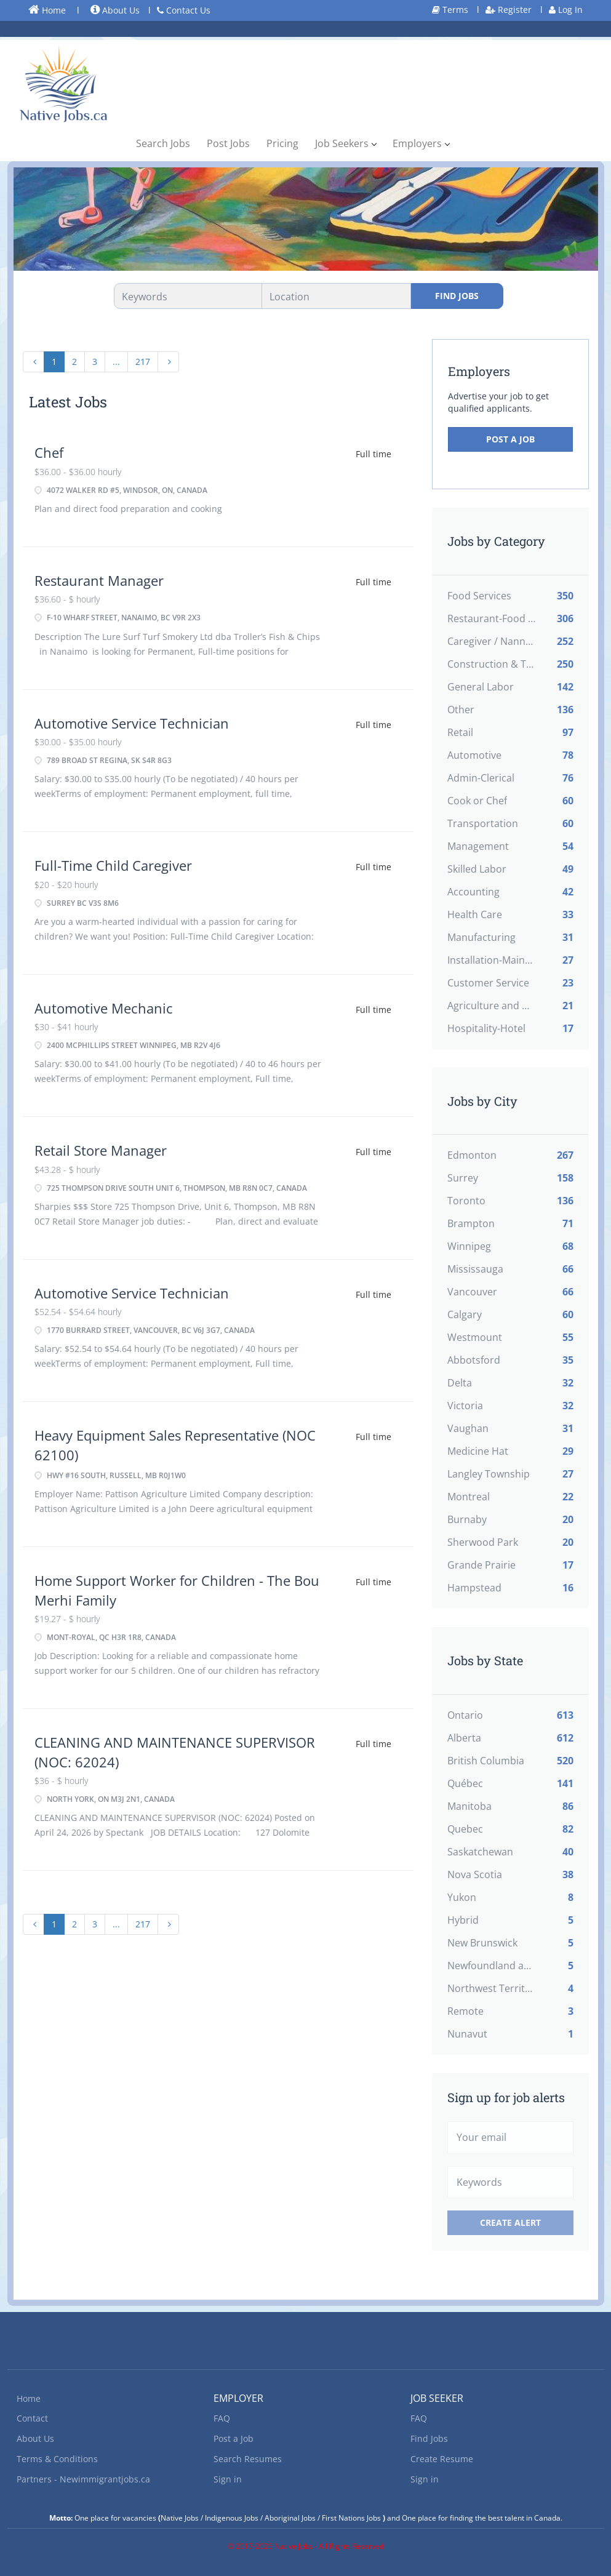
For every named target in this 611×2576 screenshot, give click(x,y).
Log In (566, 9)
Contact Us (183, 10)
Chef (48, 452)
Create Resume (441, 2459)
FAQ (222, 2418)
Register (508, 9)
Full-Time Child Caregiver (113, 865)
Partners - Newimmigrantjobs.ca (83, 2479)
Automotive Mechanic (103, 1008)
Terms (450, 9)
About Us (115, 10)
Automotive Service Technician (131, 723)
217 (142, 361)
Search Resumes (248, 2459)
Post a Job (510, 439)
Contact (32, 2418)
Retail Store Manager (100, 1150)
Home (47, 10)
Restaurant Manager (99, 580)
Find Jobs (457, 296)
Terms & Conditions (57, 2459)
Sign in (228, 2479)
